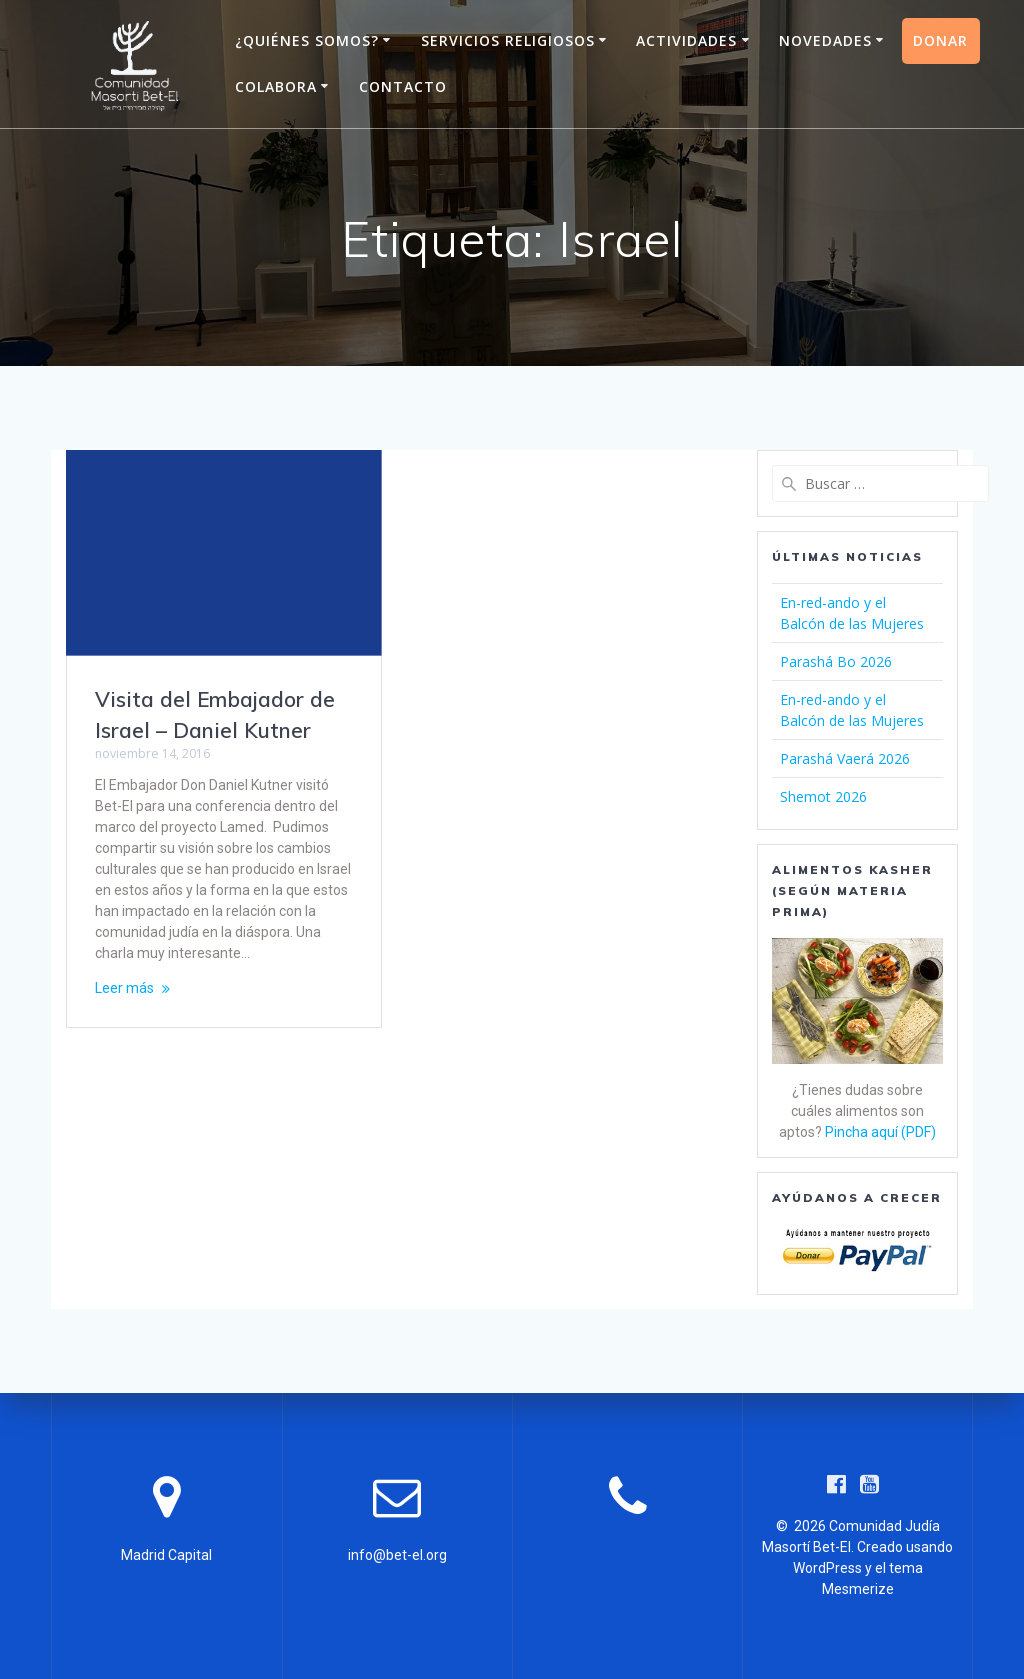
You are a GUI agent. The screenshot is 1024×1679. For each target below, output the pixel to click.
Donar (940, 40)
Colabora (276, 86)
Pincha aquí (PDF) (880, 1132)
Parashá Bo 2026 (836, 661)
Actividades (686, 40)
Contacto (403, 86)
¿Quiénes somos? (307, 40)
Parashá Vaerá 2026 (845, 758)
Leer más (124, 988)
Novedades (825, 40)
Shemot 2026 (823, 796)
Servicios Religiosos (508, 40)
